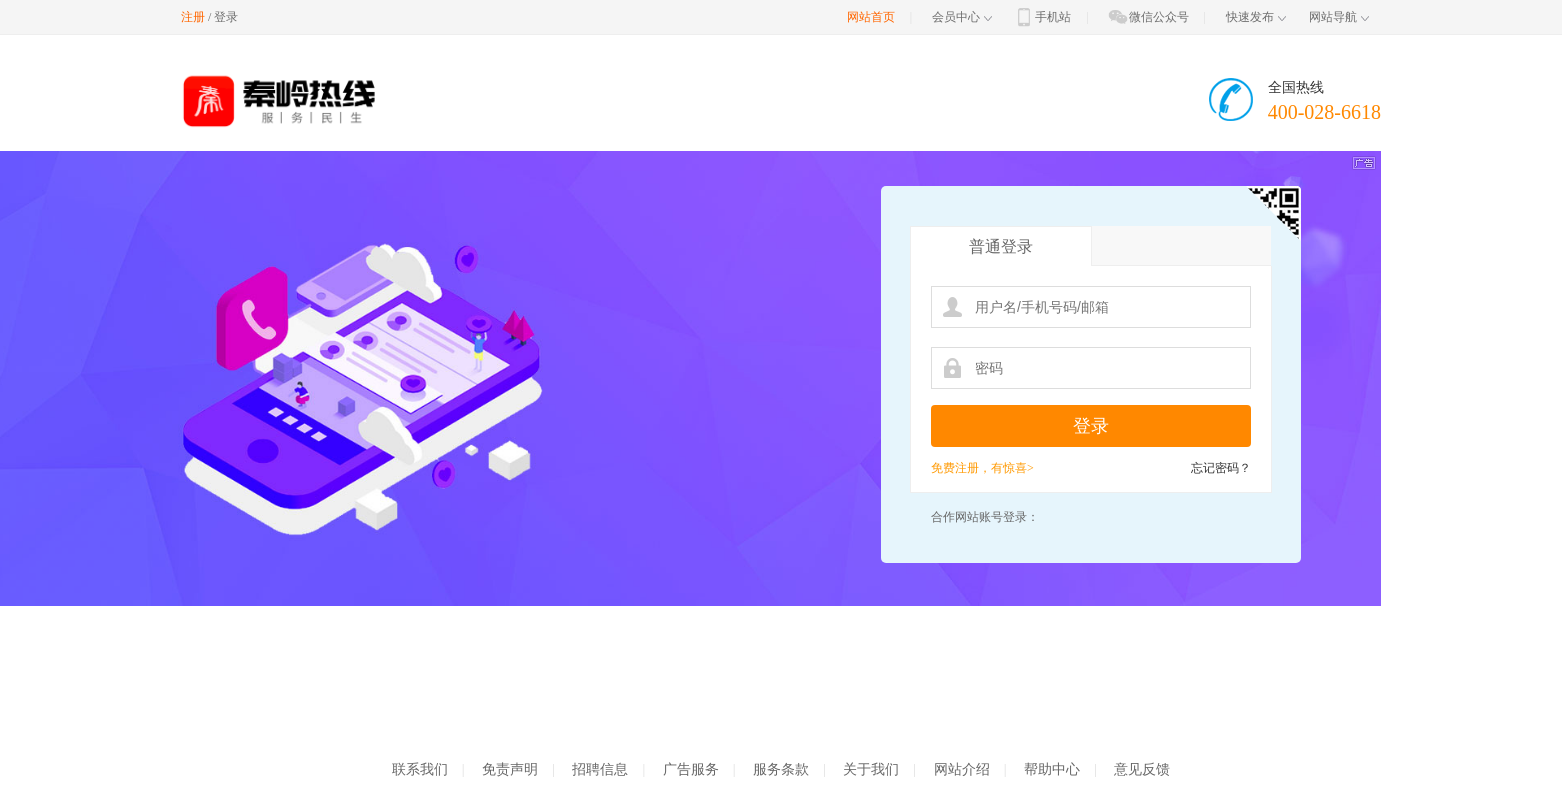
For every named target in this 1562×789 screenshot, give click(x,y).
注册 (193, 17)
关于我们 (871, 769)
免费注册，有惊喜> (982, 468)
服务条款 (781, 769)
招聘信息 (600, 769)
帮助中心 (1052, 769)
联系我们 (420, 769)
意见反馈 (1142, 769)
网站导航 (1339, 17)
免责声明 (510, 769)
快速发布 (1256, 17)
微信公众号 (1148, 17)
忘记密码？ (1221, 468)
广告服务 (691, 769)
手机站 (1042, 17)
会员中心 (962, 17)
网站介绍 (962, 769)
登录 (226, 17)
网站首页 (871, 17)
